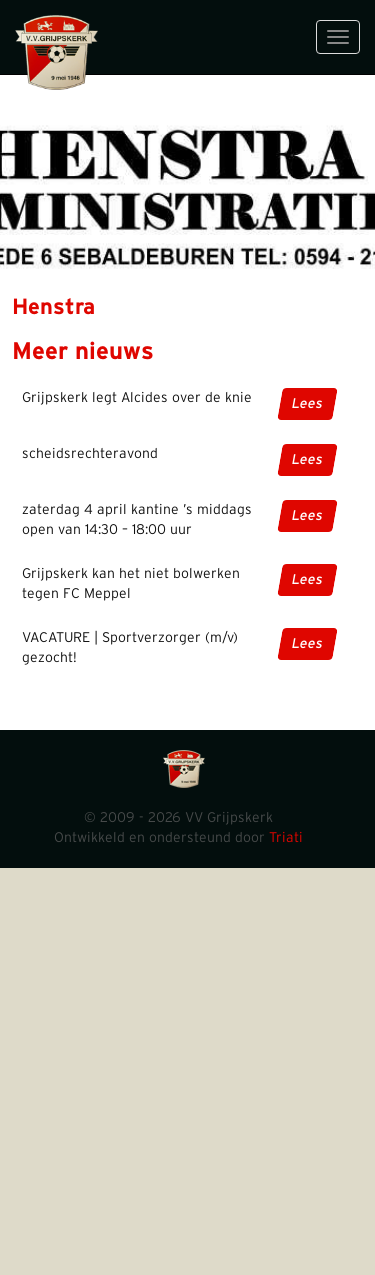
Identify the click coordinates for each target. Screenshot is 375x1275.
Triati (286, 838)
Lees (307, 404)
